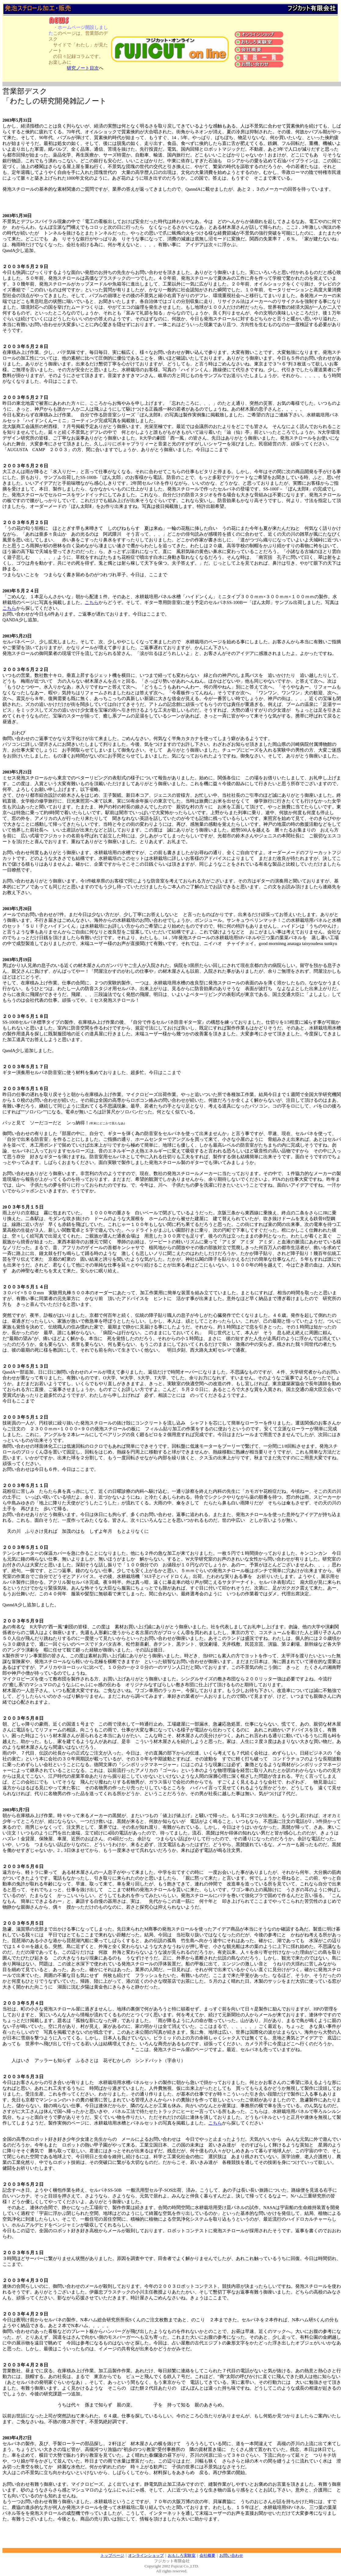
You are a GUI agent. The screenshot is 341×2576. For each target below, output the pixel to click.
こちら (92, 602)
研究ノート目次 (83, 68)
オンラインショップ (146, 2555)
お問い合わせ (231, 2555)
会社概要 (207, 2555)
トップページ (112, 2555)
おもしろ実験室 (182, 2555)
